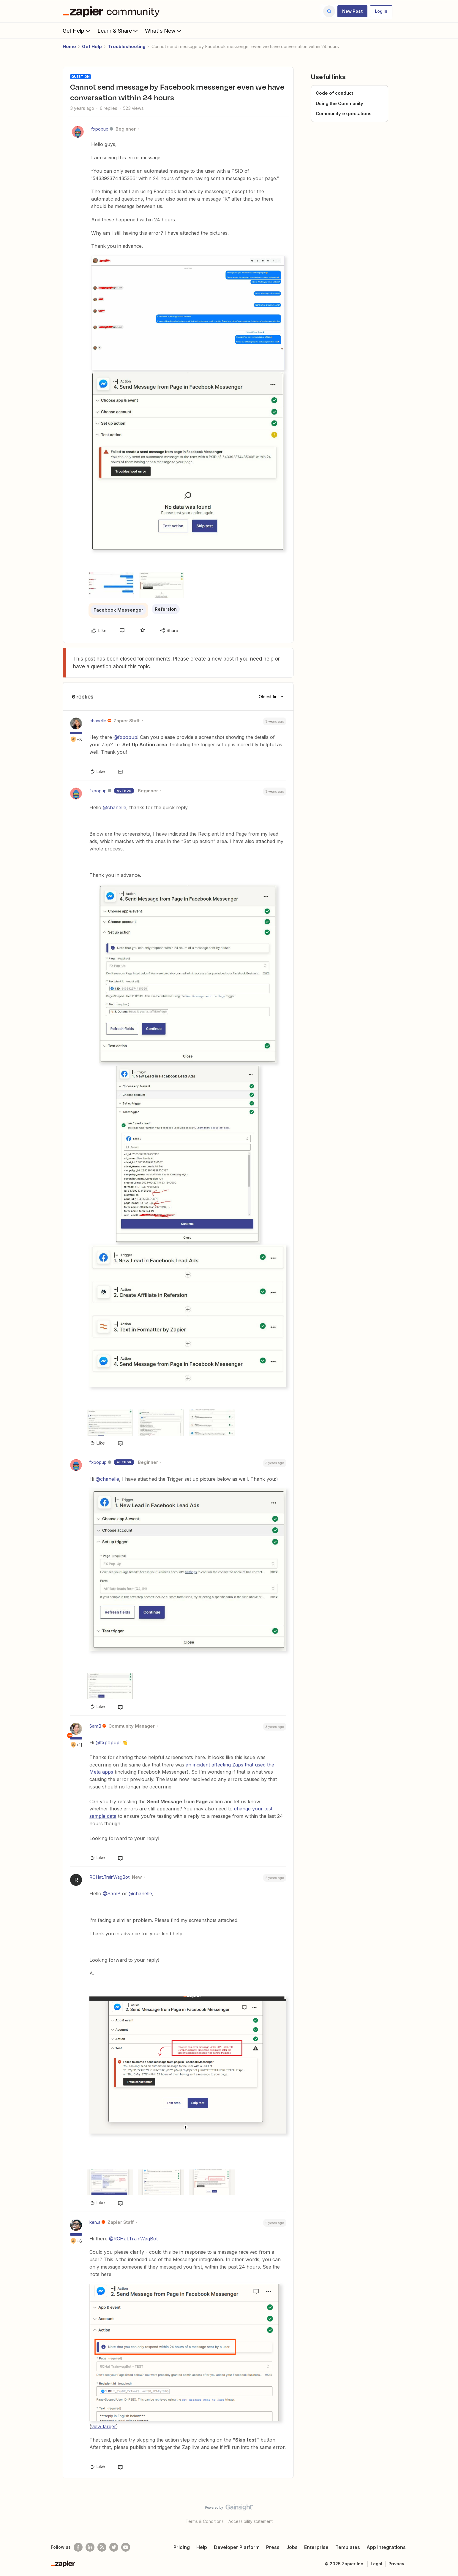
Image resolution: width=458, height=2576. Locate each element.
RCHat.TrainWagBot (109, 1877)
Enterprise (316, 2547)
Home (69, 46)
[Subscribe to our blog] (101, 2547)
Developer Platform (237, 2547)
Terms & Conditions (205, 2521)
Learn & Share (118, 30)
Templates (347, 2547)
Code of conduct (334, 93)
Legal (376, 2563)
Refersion (166, 609)
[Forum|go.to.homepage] (112, 11)
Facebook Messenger (118, 610)
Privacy (396, 2563)
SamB (95, 1726)
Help (201, 2547)
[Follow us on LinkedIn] (90, 2547)
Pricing (181, 2547)
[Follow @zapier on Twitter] (113, 2547)
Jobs (292, 2547)
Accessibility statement (250, 2521)
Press (272, 2547)
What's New (164, 30)
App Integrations (386, 2547)
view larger (103, 2426)
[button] (352, 11)
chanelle (97, 720)
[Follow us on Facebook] (78, 2547)
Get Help (77, 30)
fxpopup (99, 129)
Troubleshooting (127, 46)
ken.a (94, 2222)
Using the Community (339, 103)
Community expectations (344, 113)
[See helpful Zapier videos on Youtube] (125, 2547)
